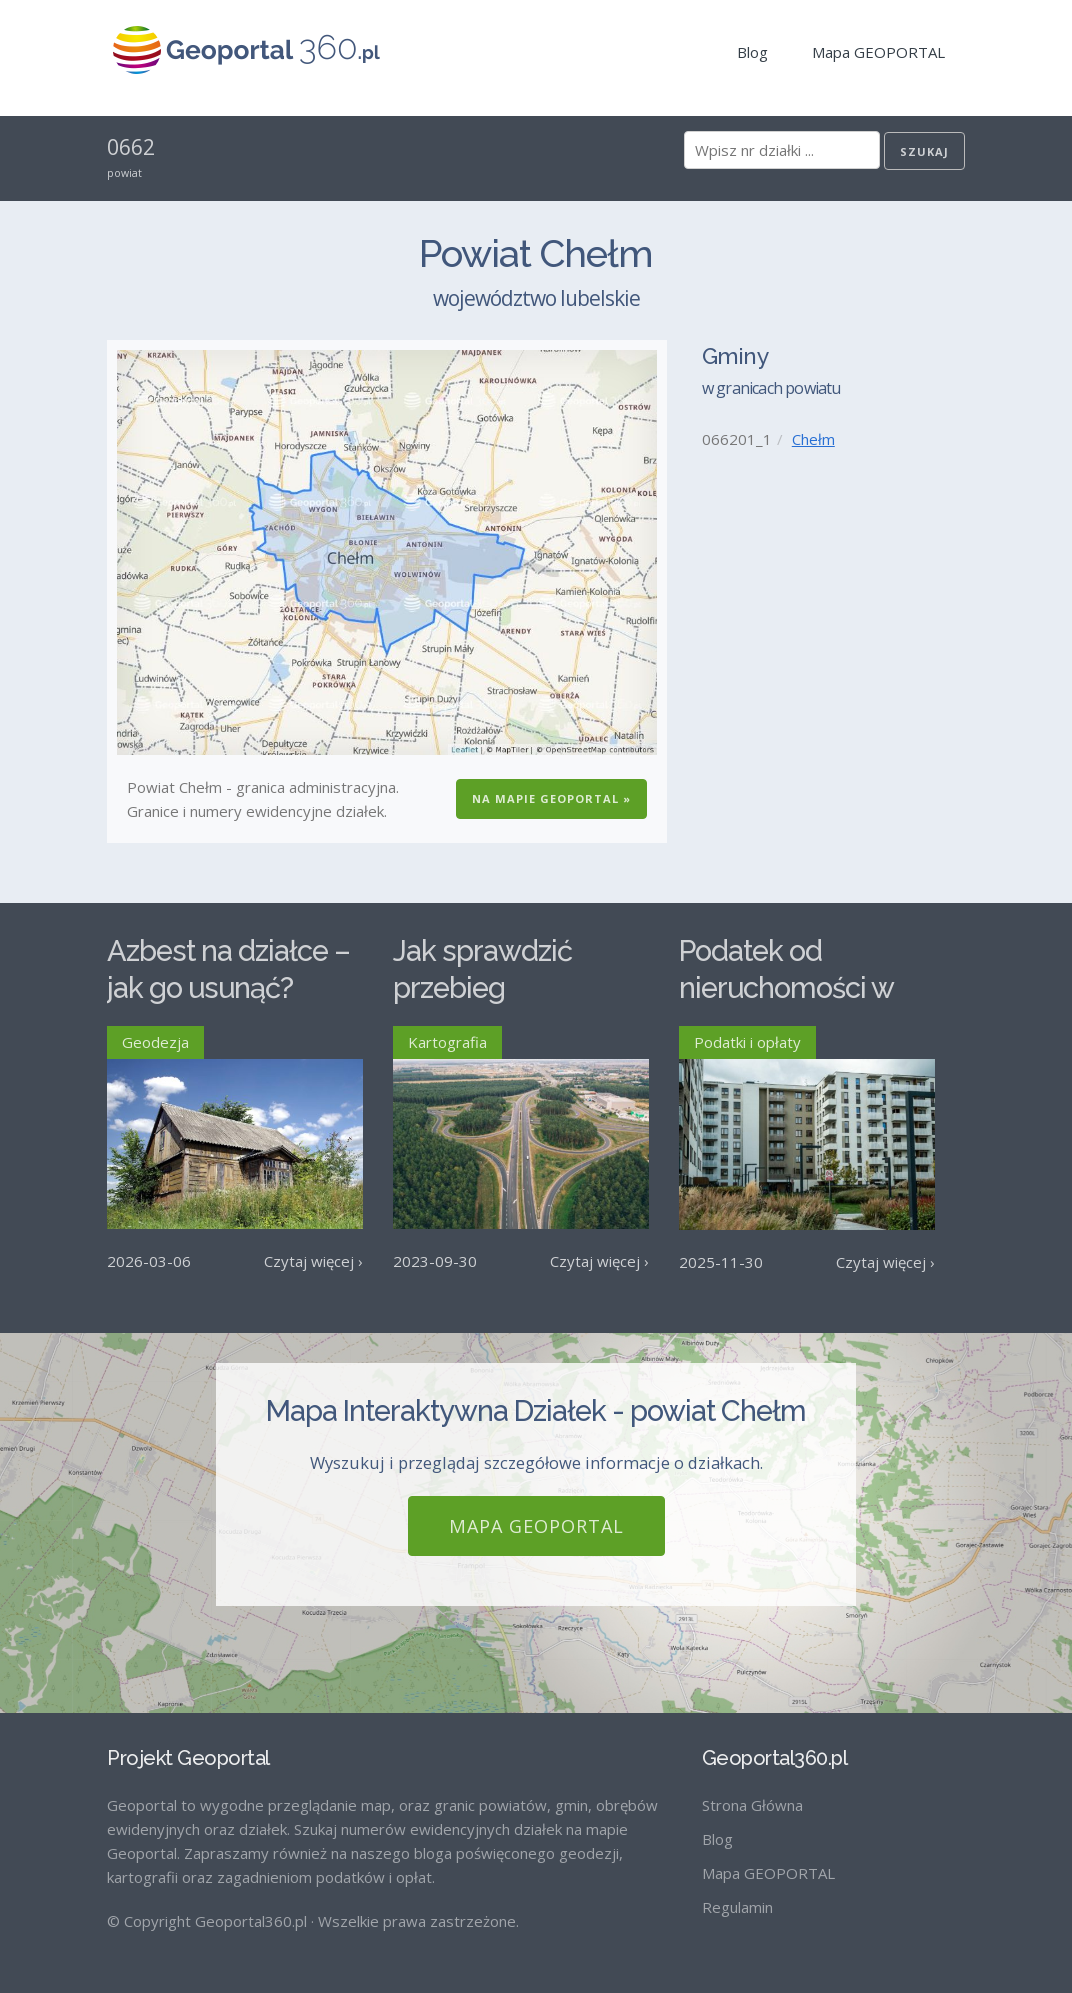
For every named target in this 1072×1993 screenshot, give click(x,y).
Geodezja (155, 1042)
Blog (752, 52)
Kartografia (447, 1042)
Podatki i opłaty (747, 1042)
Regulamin (737, 1907)
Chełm (813, 439)
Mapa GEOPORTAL (878, 52)
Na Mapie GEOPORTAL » (551, 798)
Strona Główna (752, 1805)
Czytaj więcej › (313, 1261)
